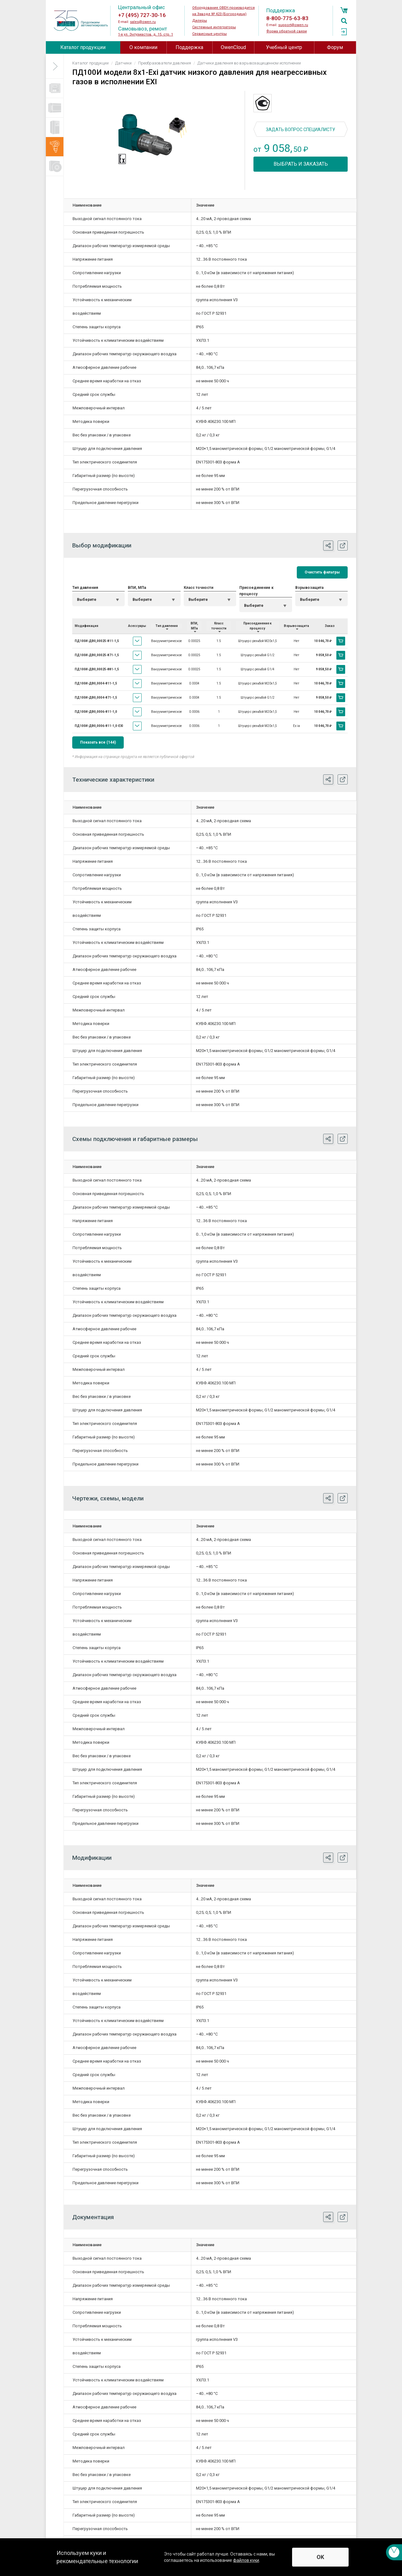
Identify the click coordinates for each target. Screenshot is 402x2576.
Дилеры (199, 21)
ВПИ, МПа (137, 587)
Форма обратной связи (286, 31)
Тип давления (85, 587)
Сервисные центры (209, 34)
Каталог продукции (83, 47)
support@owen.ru (293, 25)
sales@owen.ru (143, 22)
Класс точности (198, 587)
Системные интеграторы (214, 27)
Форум (335, 47)
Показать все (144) (98, 742)
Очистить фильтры (322, 572)
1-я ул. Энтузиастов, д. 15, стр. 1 (145, 34)
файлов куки (246, 2560)
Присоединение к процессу (256, 590)
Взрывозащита (309, 587)
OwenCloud (233, 47)
